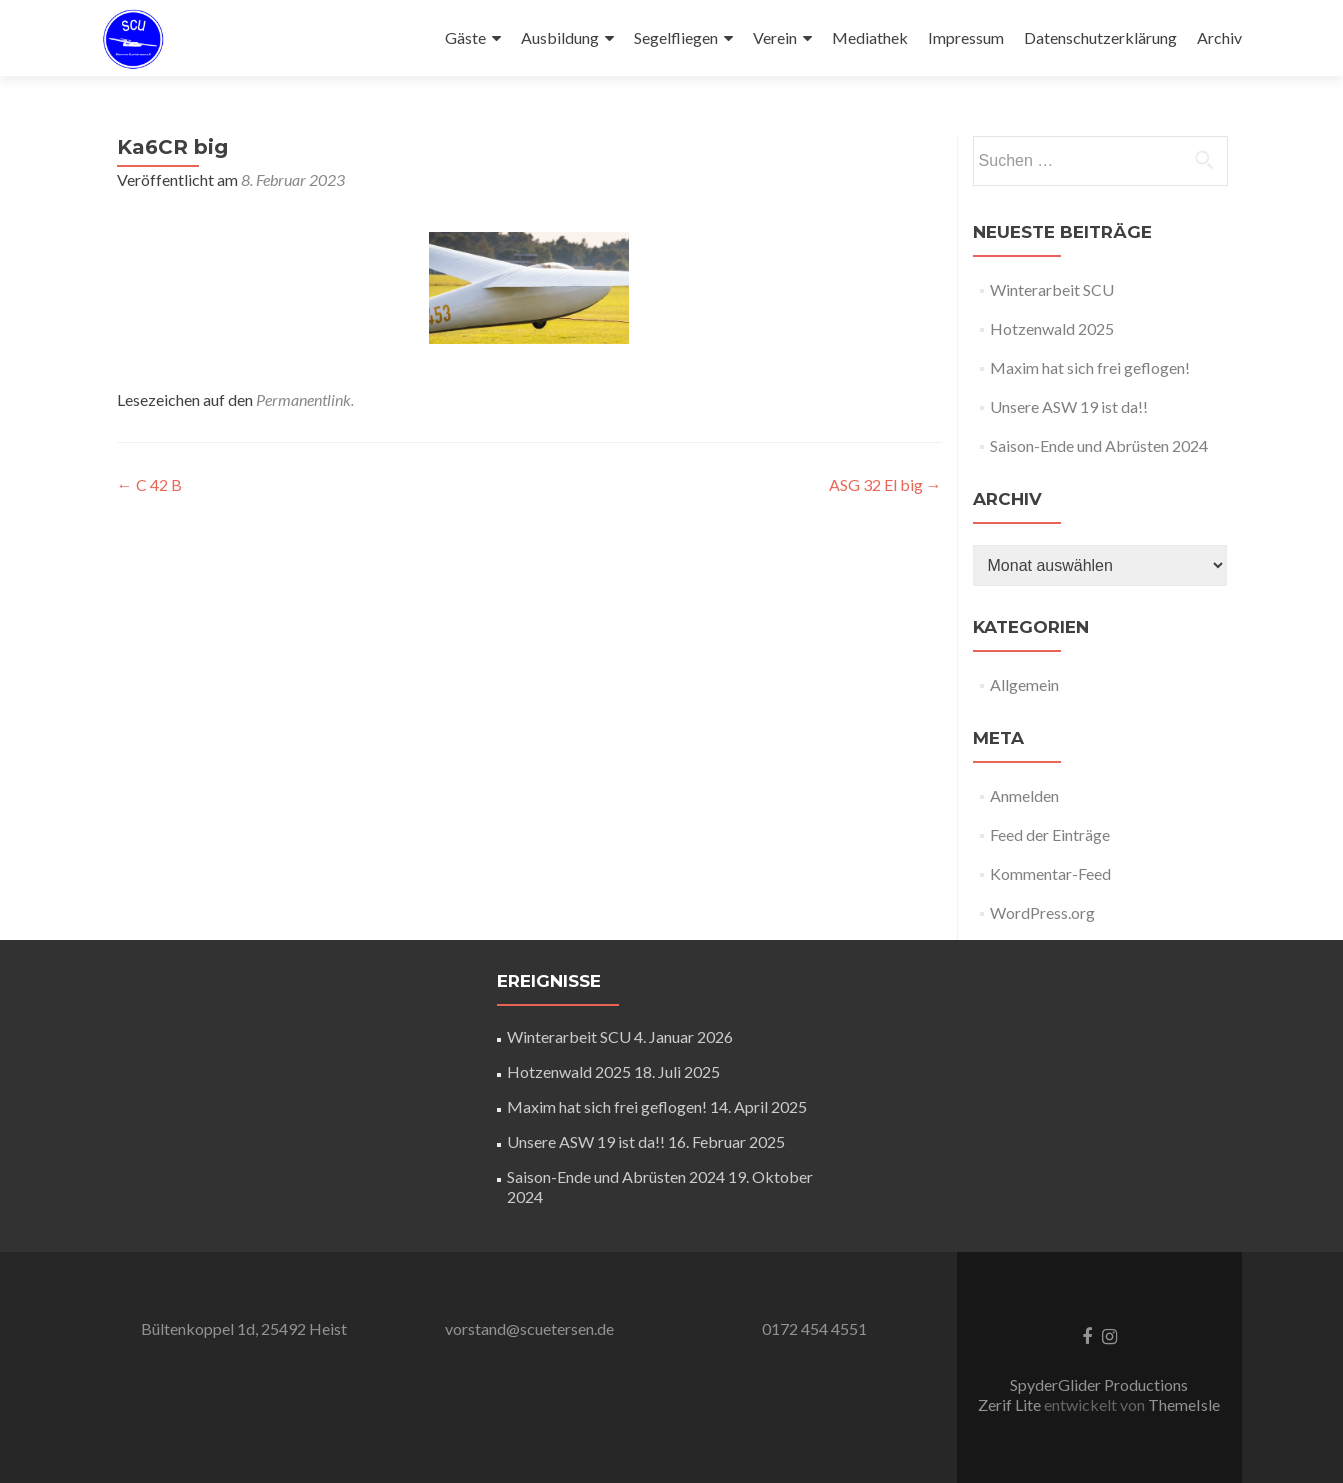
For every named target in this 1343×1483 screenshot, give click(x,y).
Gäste (465, 37)
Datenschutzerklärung (1100, 37)
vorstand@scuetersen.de (529, 1328)
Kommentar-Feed (1050, 873)
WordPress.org (1042, 912)
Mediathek (870, 37)
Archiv (1219, 37)
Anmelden (1024, 795)
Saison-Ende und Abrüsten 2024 (1099, 445)
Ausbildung (560, 37)
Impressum (966, 37)
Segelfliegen (676, 37)
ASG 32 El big (885, 484)
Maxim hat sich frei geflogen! (1090, 367)
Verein (775, 37)
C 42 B (149, 484)
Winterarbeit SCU (1052, 289)
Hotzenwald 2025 (1052, 328)
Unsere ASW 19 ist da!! (1069, 406)
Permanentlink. (305, 399)
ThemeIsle (1184, 1404)
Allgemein (1024, 684)
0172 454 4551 (814, 1328)
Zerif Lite (1011, 1404)
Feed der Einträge (1050, 834)
